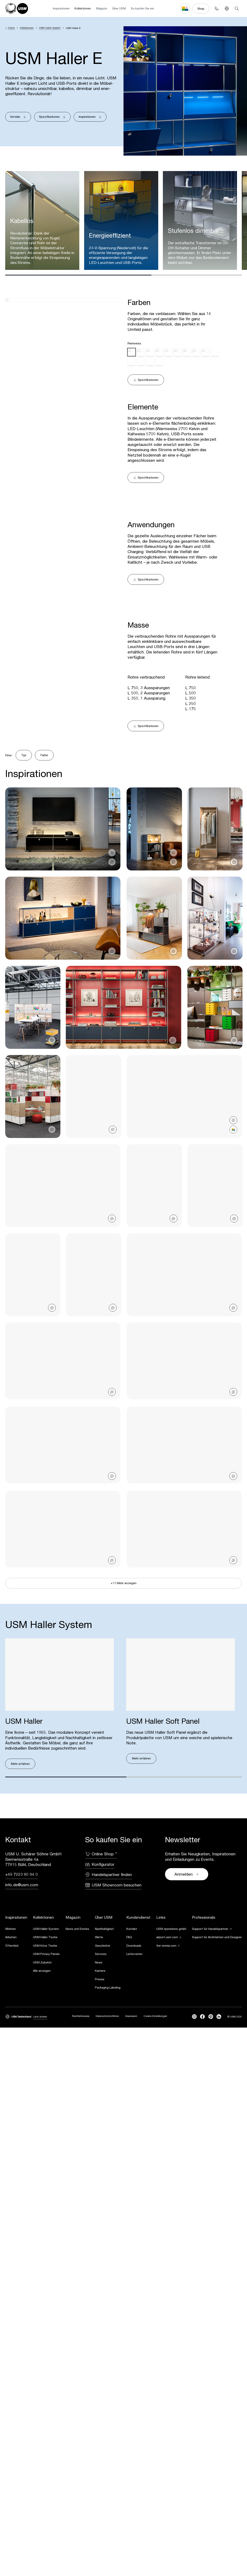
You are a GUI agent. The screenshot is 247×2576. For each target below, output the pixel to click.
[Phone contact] (216, 8)
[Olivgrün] (141, 361)
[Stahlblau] (215, 352)
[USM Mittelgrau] (150, 352)
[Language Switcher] (227, 8)
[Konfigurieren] (233, 1129)
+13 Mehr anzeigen (123, 1583)
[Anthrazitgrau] (159, 352)
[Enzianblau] (206, 352)
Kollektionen (82, 8)
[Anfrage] (112, 862)
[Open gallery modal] (62, 828)
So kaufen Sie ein (142, 8)
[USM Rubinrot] (196, 352)
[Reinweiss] (131, 352)
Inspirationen (61, 8)
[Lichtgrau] (141, 352)
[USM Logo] (16, 8)
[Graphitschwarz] (169, 352)
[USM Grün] (131, 361)
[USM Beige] (150, 361)
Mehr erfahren (20, 1763)
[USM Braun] (159, 361)
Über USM (119, 8)
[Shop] (112, 853)
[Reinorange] (187, 352)
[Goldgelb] (178, 352)
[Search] (237, 8)
